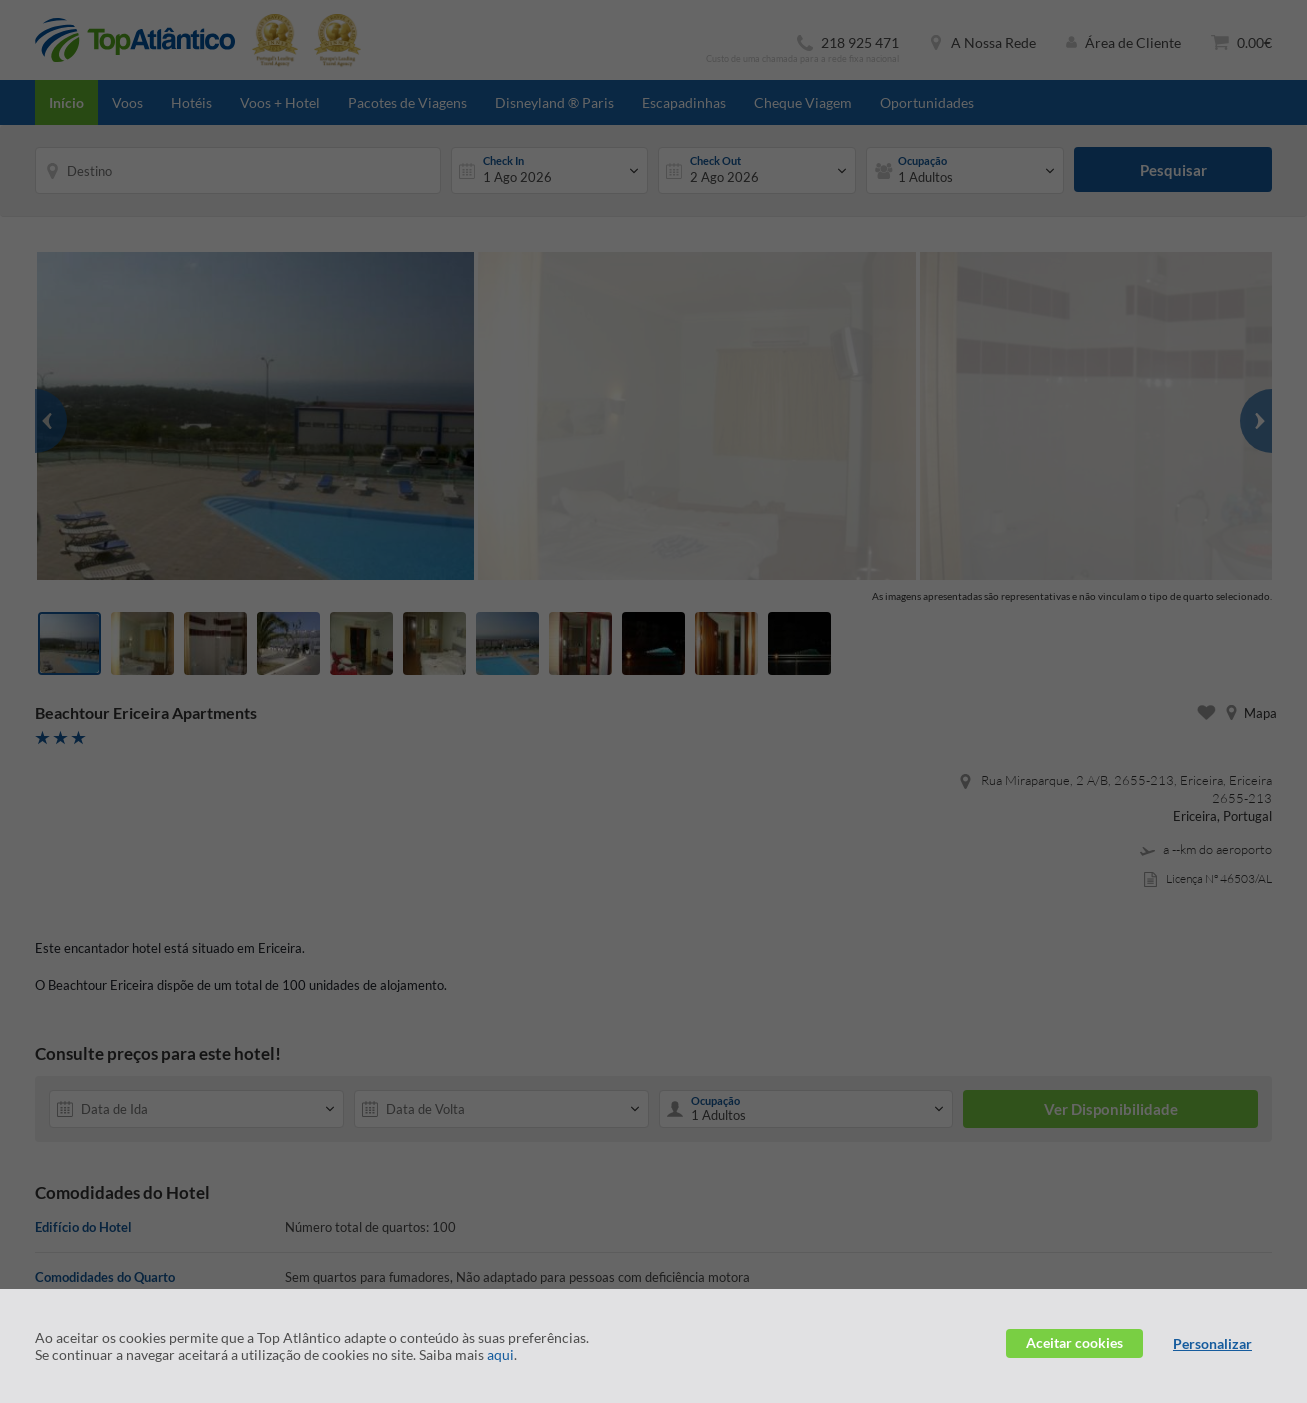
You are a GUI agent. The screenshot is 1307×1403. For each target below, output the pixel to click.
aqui (500, 1354)
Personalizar (1212, 1343)
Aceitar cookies (1074, 1342)
